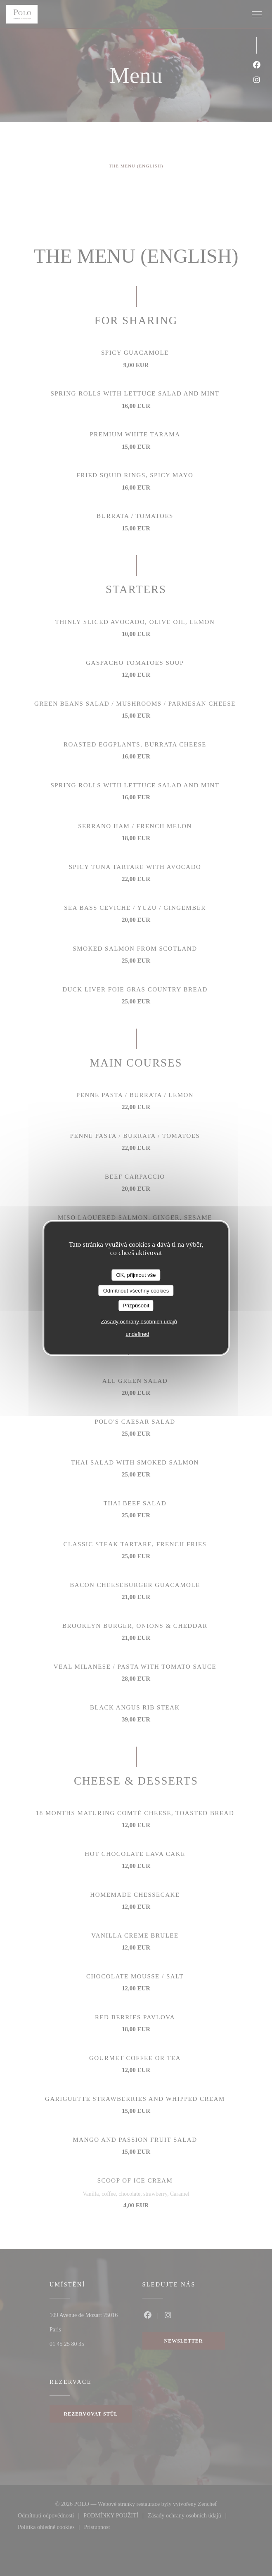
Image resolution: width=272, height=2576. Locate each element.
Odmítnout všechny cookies (136, 1290)
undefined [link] (137, 1333)
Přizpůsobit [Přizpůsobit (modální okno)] (136, 1305)
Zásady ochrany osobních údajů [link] (139, 1321)
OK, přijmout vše (136, 1275)
